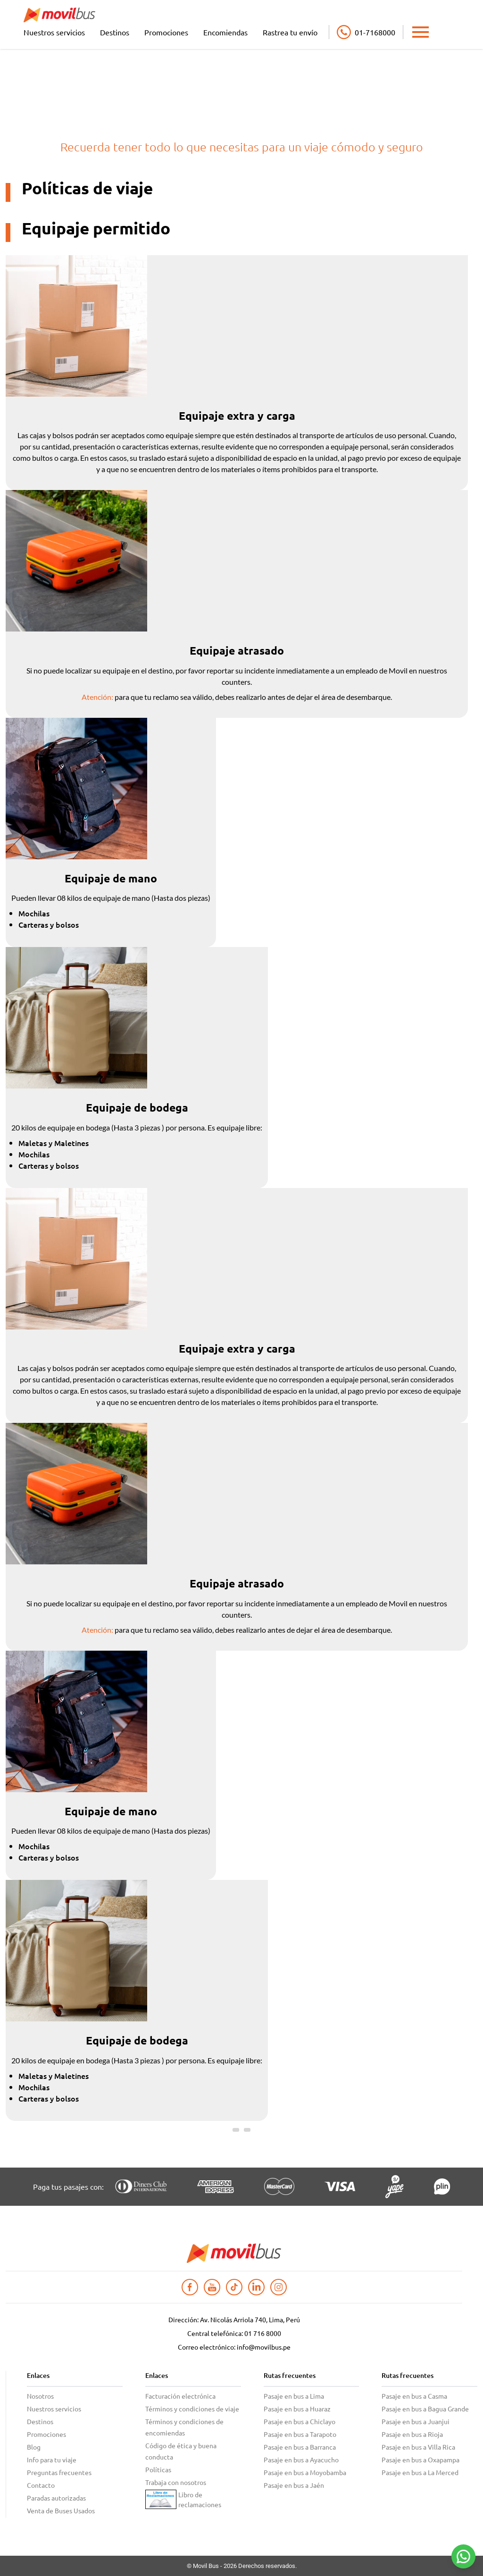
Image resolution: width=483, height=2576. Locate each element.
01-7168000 (375, 32)
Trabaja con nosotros (175, 2482)
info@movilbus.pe (264, 2347)
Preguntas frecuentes (59, 2472)
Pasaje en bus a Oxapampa (420, 2459)
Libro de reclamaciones (199, 2499)
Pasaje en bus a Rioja (412, 2434)
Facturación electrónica (180, 2396)
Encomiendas (225, 32)
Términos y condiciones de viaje (192, 2408)
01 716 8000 (262, 2333)
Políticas (158, 2469)
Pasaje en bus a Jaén (294, 2485)
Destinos (114, 32)
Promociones (166, 32)
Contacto (41, 2485)
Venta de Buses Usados (61, 2510)
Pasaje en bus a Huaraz (297, 2408)
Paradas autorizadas (56, 2497)
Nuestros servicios (54, 32)
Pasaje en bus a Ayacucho (301, 2459)
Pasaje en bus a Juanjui (416, 2421)
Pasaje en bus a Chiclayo (299, 2421)
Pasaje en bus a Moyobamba (305, 2472)
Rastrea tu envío (290, 32)
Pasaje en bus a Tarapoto (300, 2434)
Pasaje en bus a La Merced (420, 2472)
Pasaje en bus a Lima (294, 2396)
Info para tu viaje (51, 2459)
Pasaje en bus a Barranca (300, 2447)
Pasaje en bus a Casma (414, 2396)
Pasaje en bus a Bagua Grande (425, 2408)
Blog (34, 2447)
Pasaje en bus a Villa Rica (418, 2447)
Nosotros (40, 2396)
